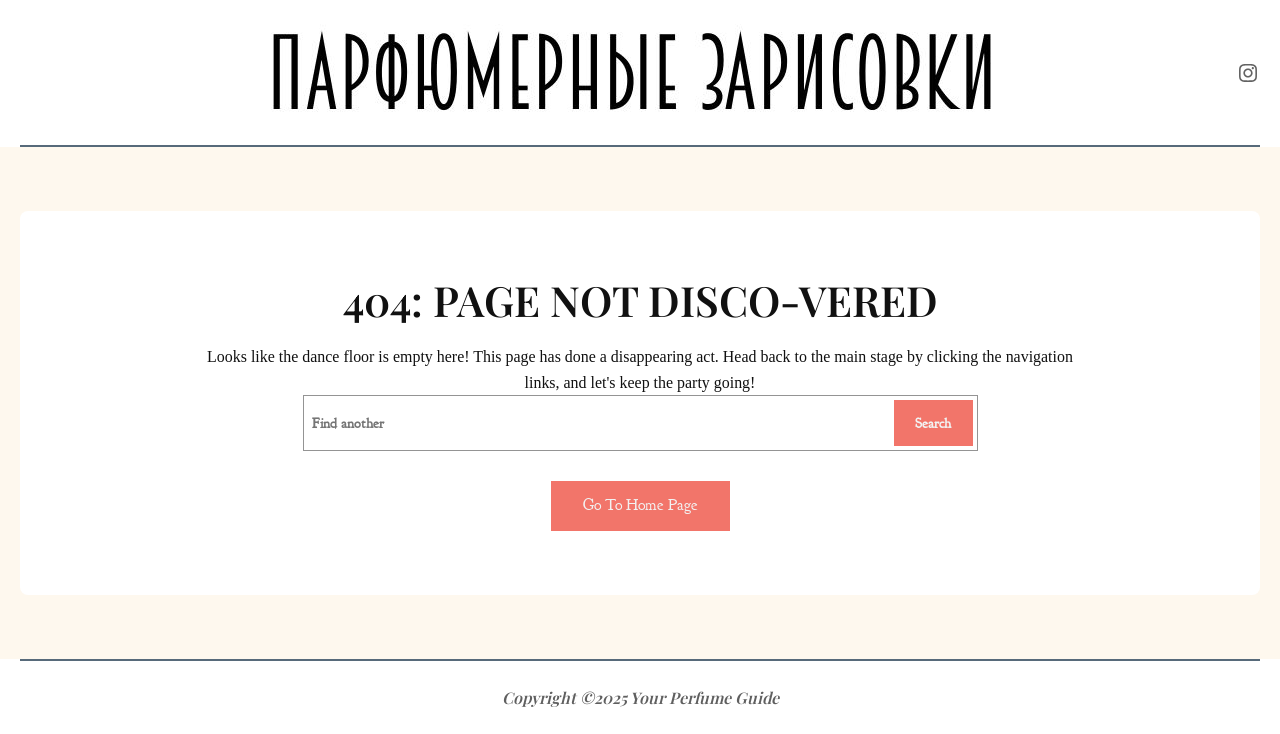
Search (933, 423)
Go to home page (640, 505)
